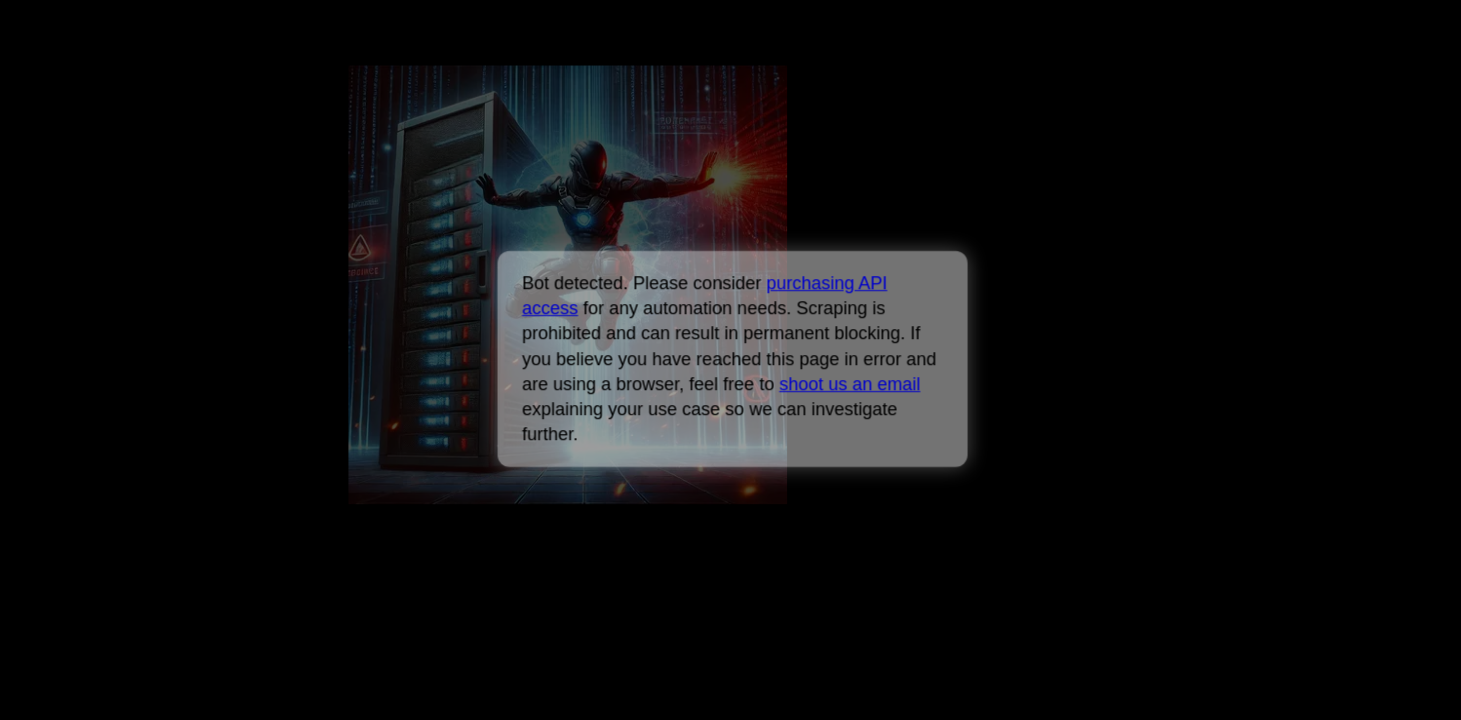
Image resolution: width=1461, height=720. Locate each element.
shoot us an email (849, 384)
